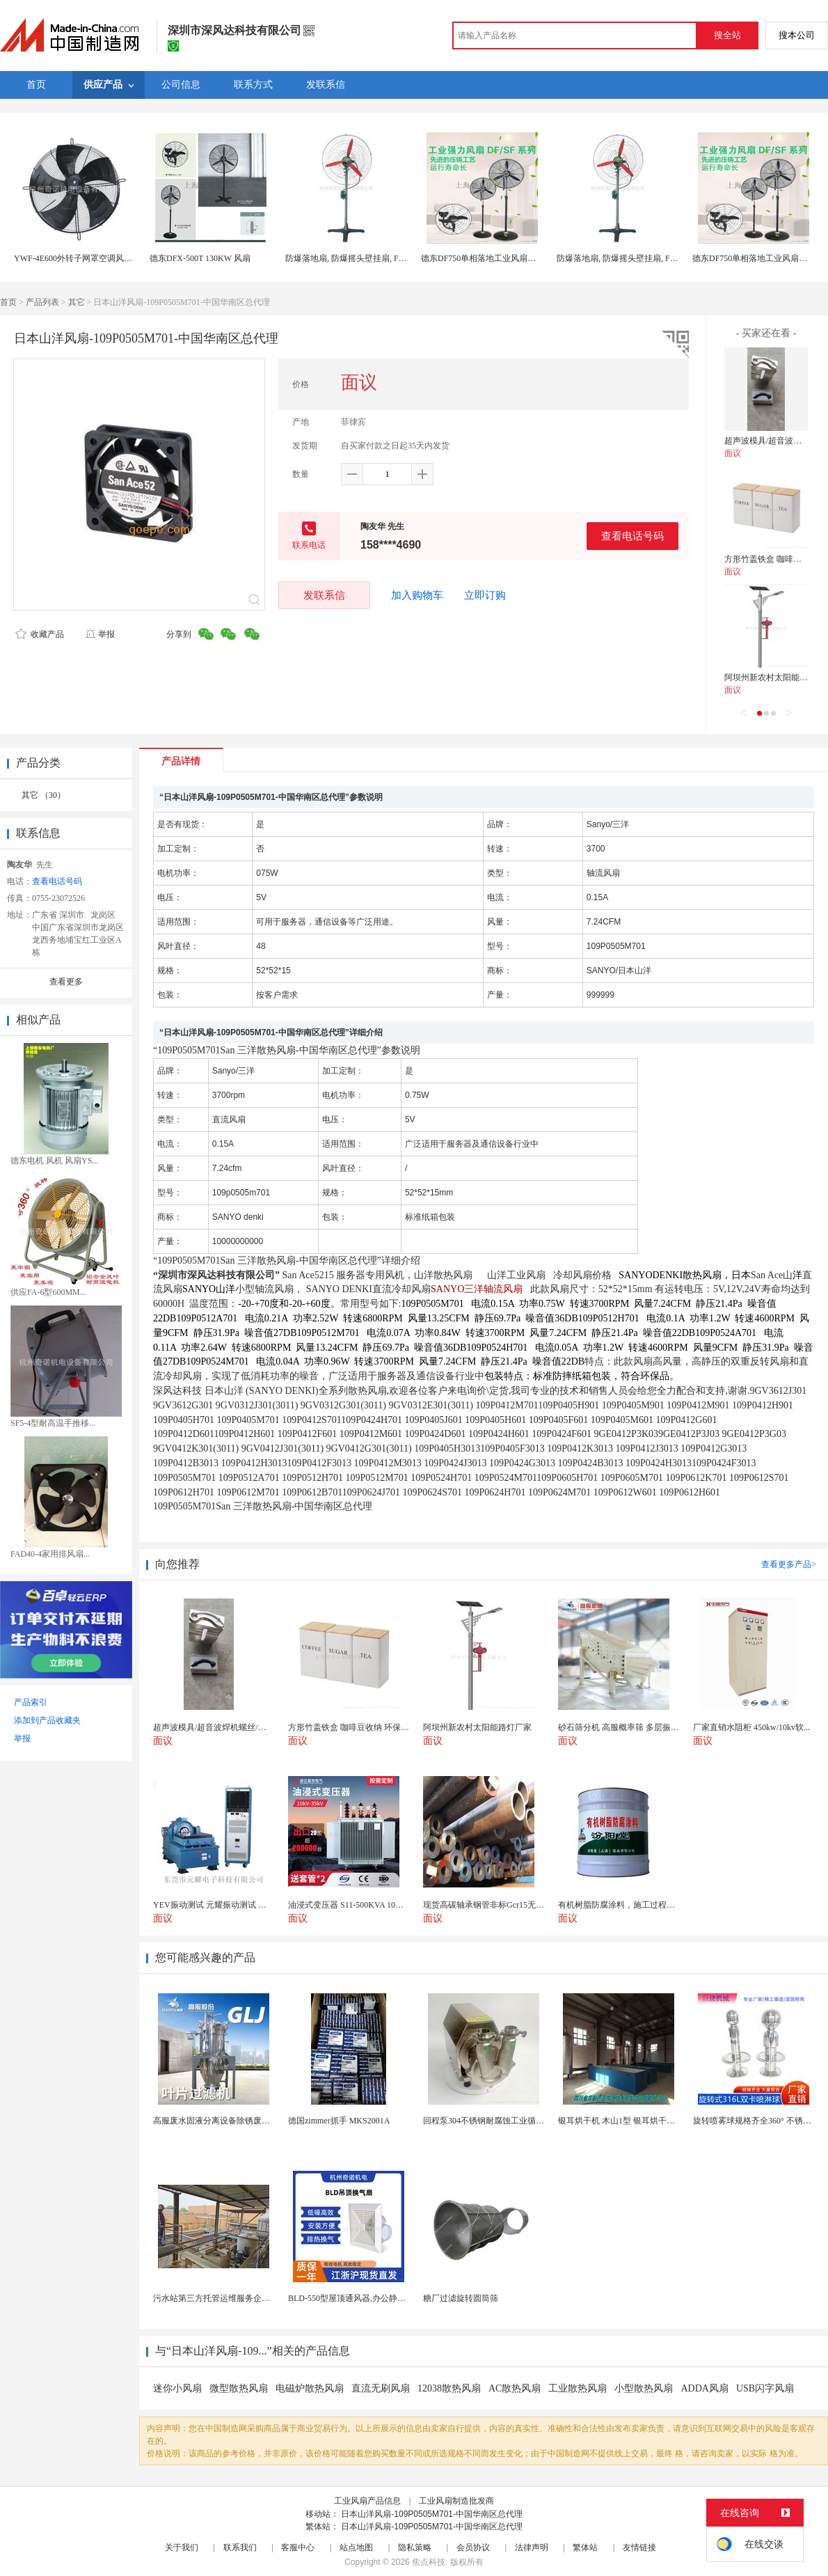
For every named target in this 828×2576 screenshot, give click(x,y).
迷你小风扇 (177, 2388)
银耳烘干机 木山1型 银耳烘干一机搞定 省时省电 (646, 2121)
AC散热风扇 (514, 2388)
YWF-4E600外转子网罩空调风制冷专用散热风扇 (102, 258)
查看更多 (66, 982)
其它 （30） (43, 795)
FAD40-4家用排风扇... (50, 1554)
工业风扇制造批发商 (456, 2501)
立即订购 (485, 595)
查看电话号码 (632, 536)
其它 (76, 302)
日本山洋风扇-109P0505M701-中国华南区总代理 (432, 2514)
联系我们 (240, 2547)
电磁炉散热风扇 (310, 2388)
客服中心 (298, 2547)
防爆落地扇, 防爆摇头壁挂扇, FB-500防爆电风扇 (373, 258)
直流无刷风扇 (380, 2388)
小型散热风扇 (643, 2388)
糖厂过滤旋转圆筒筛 (460, 2298)
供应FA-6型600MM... (48, 1292)
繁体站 (585, 2547)
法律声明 (531, 2547)
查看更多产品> (788, 1564)
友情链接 (639, 2547)
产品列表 (42, 302)
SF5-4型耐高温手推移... (52, 1423)
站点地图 (356, 2547)
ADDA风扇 (704, 2388)
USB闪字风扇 (765, 2388)
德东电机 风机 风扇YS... (54, 1160)
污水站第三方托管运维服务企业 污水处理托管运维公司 (254, 2298)
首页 (8, 302)
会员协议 (473, 2547)
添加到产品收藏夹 (47, 1720)
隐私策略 (414, 2547)
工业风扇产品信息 (367, 2501)
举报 (100, 634)
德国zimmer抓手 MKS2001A (339, 2121)
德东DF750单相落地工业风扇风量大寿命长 (499, 258)
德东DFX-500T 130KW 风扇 (200, 258)
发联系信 (324, 595)
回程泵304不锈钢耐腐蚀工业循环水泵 (492, 2121)
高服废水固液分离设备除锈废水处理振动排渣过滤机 (249, 2121)
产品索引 (30, 1702)
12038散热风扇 (449, 2388)
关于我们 (181, 2547)
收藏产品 (39, 634)
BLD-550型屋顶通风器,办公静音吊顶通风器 (367, 2298)
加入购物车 (417, 595)
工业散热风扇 (577, 2388)
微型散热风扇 (238, 2388)
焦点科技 (428, 2562)
